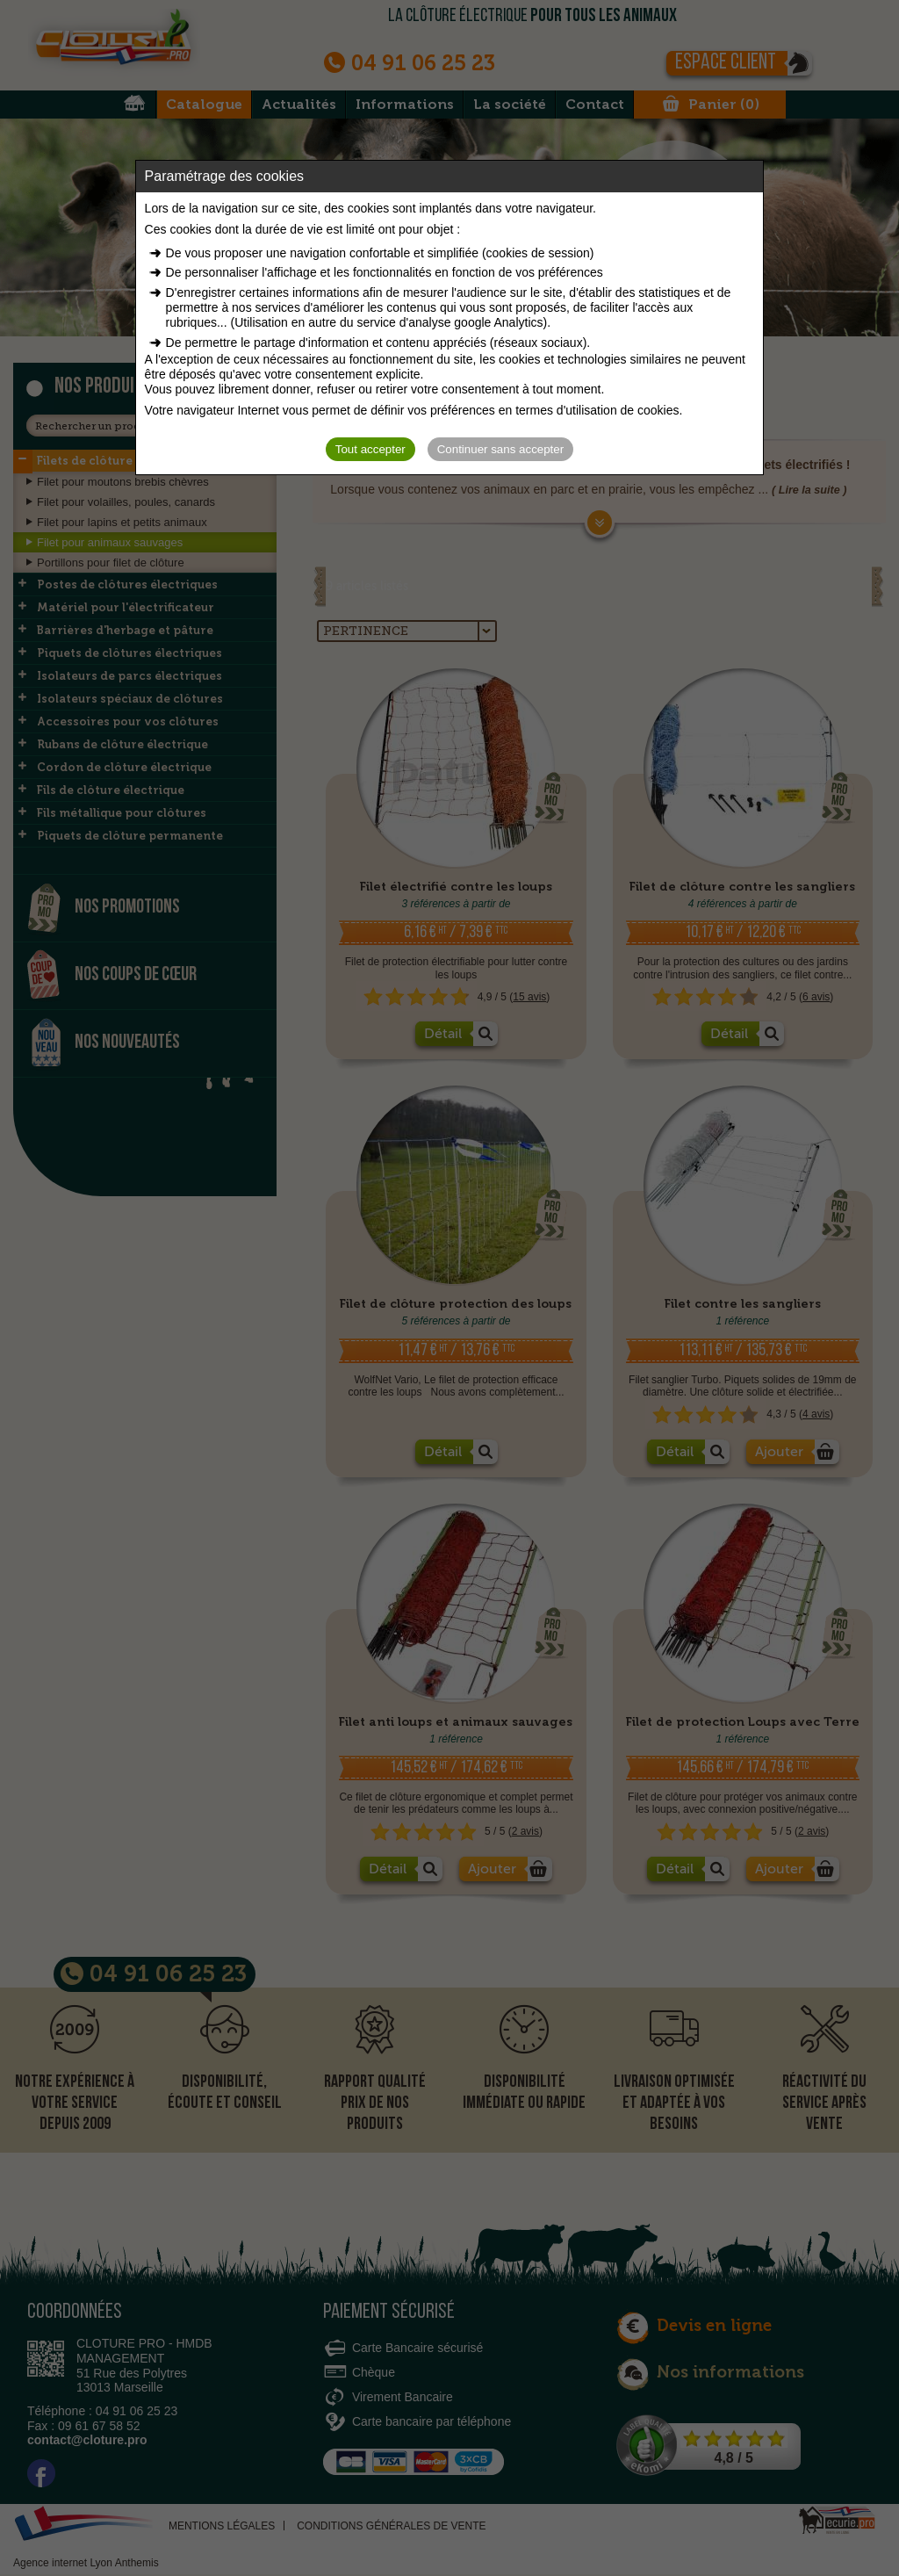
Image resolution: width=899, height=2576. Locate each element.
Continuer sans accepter (500, 449)
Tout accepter (370, 449)
